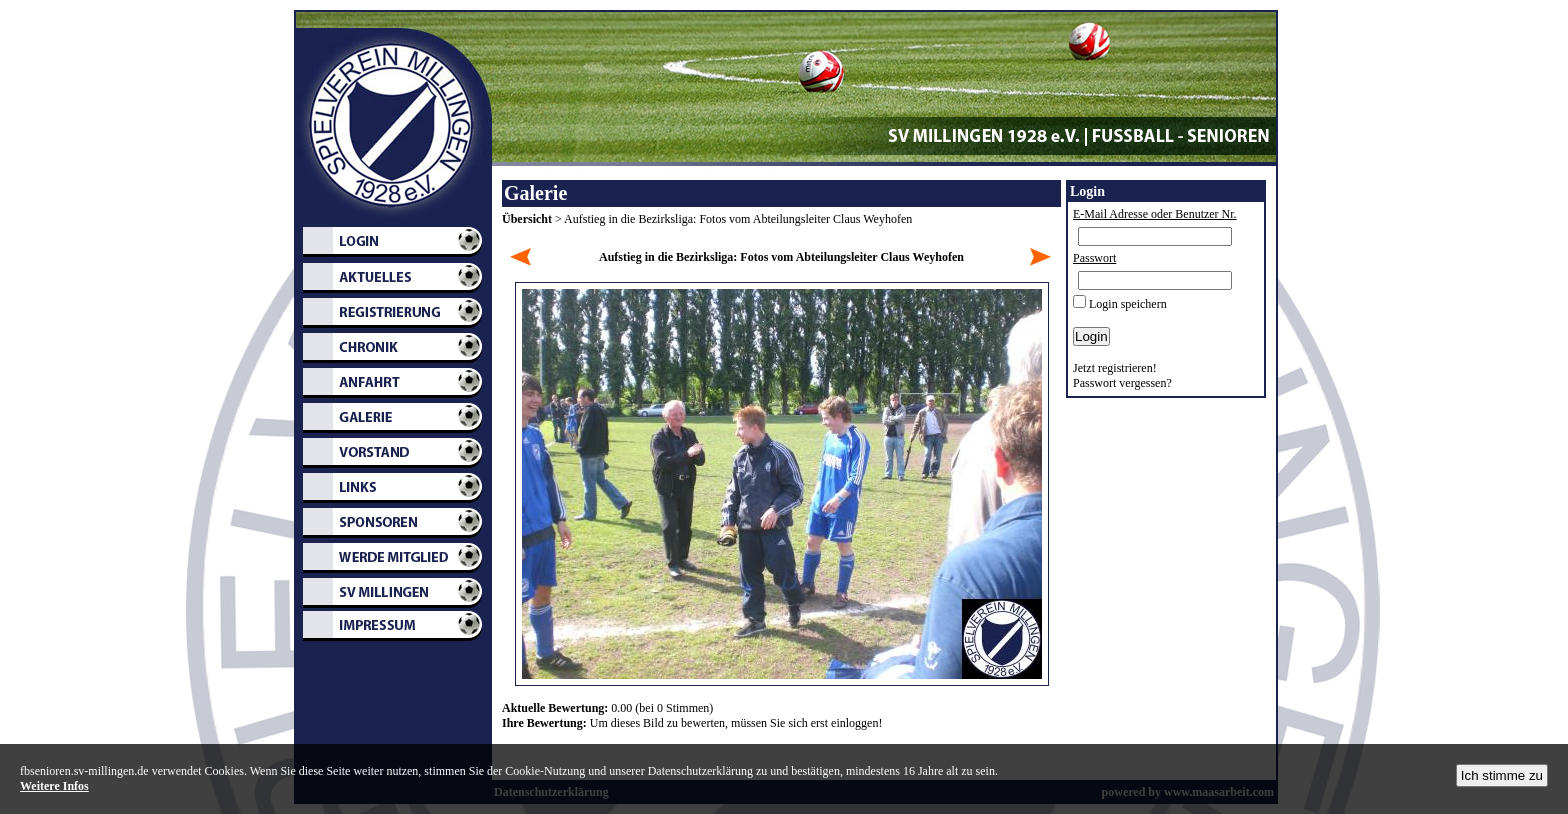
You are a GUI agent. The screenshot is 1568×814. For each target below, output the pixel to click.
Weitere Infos (54, 786)
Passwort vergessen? (1122, 383)
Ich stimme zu (1502, 775)
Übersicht (527, 219)
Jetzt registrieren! (1115, 368)
